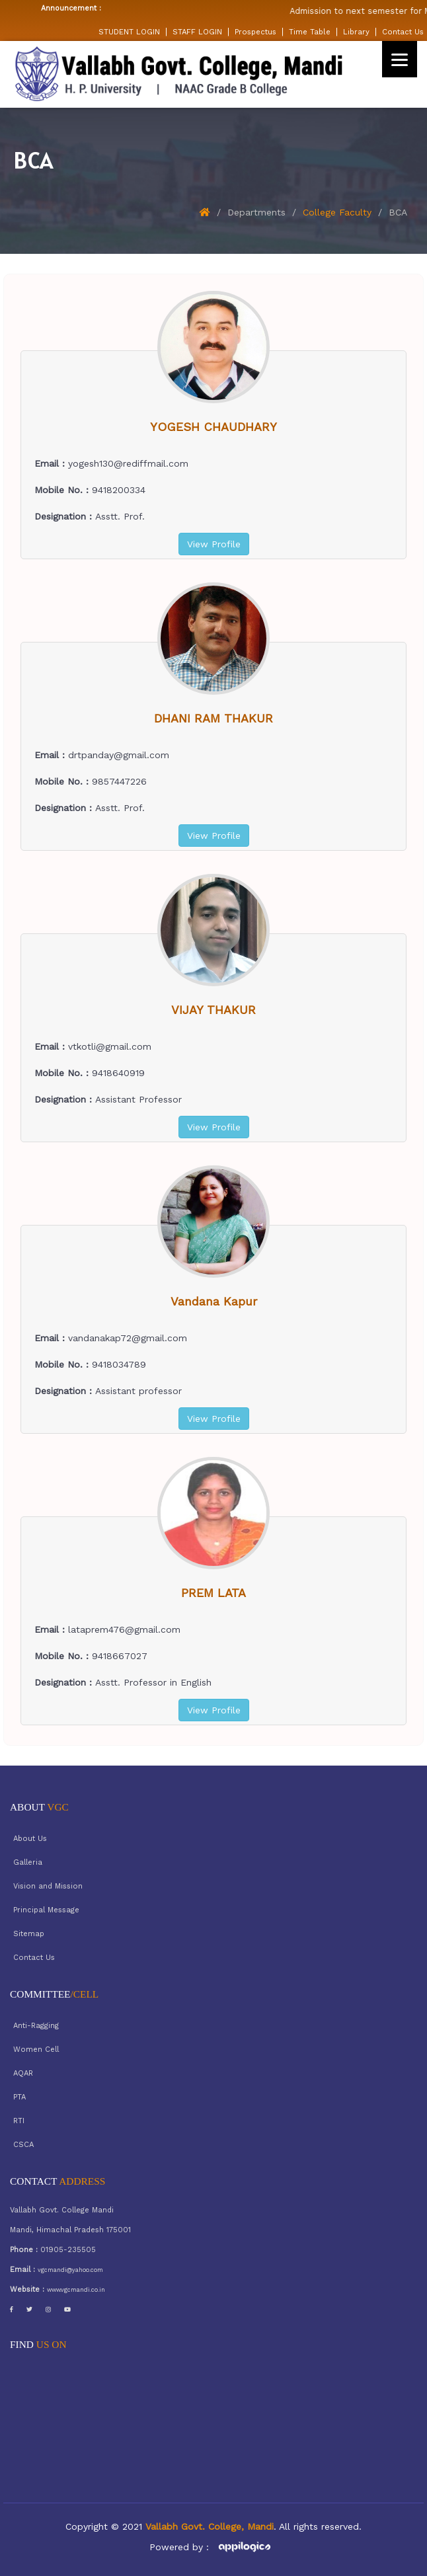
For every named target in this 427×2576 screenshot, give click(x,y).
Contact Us (403, 31)
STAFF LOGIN (197, 31)
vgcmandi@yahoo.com (70, 2270)
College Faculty (337, 212)
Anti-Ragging (36, 2025)
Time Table (309, 31)
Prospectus (255, 31)
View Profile (214, 544)
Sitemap (28, 1934)
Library (356, 31)
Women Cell (36, 2049)
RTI (18, 2121)
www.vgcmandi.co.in (76, 2289)
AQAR (23, 2073)
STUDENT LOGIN (129, 31)
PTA (19, 2097)
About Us (30, 1838)
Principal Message (46, 1910)
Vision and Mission (48, 1886)
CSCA (23, 2144)
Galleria (27, 1862)
